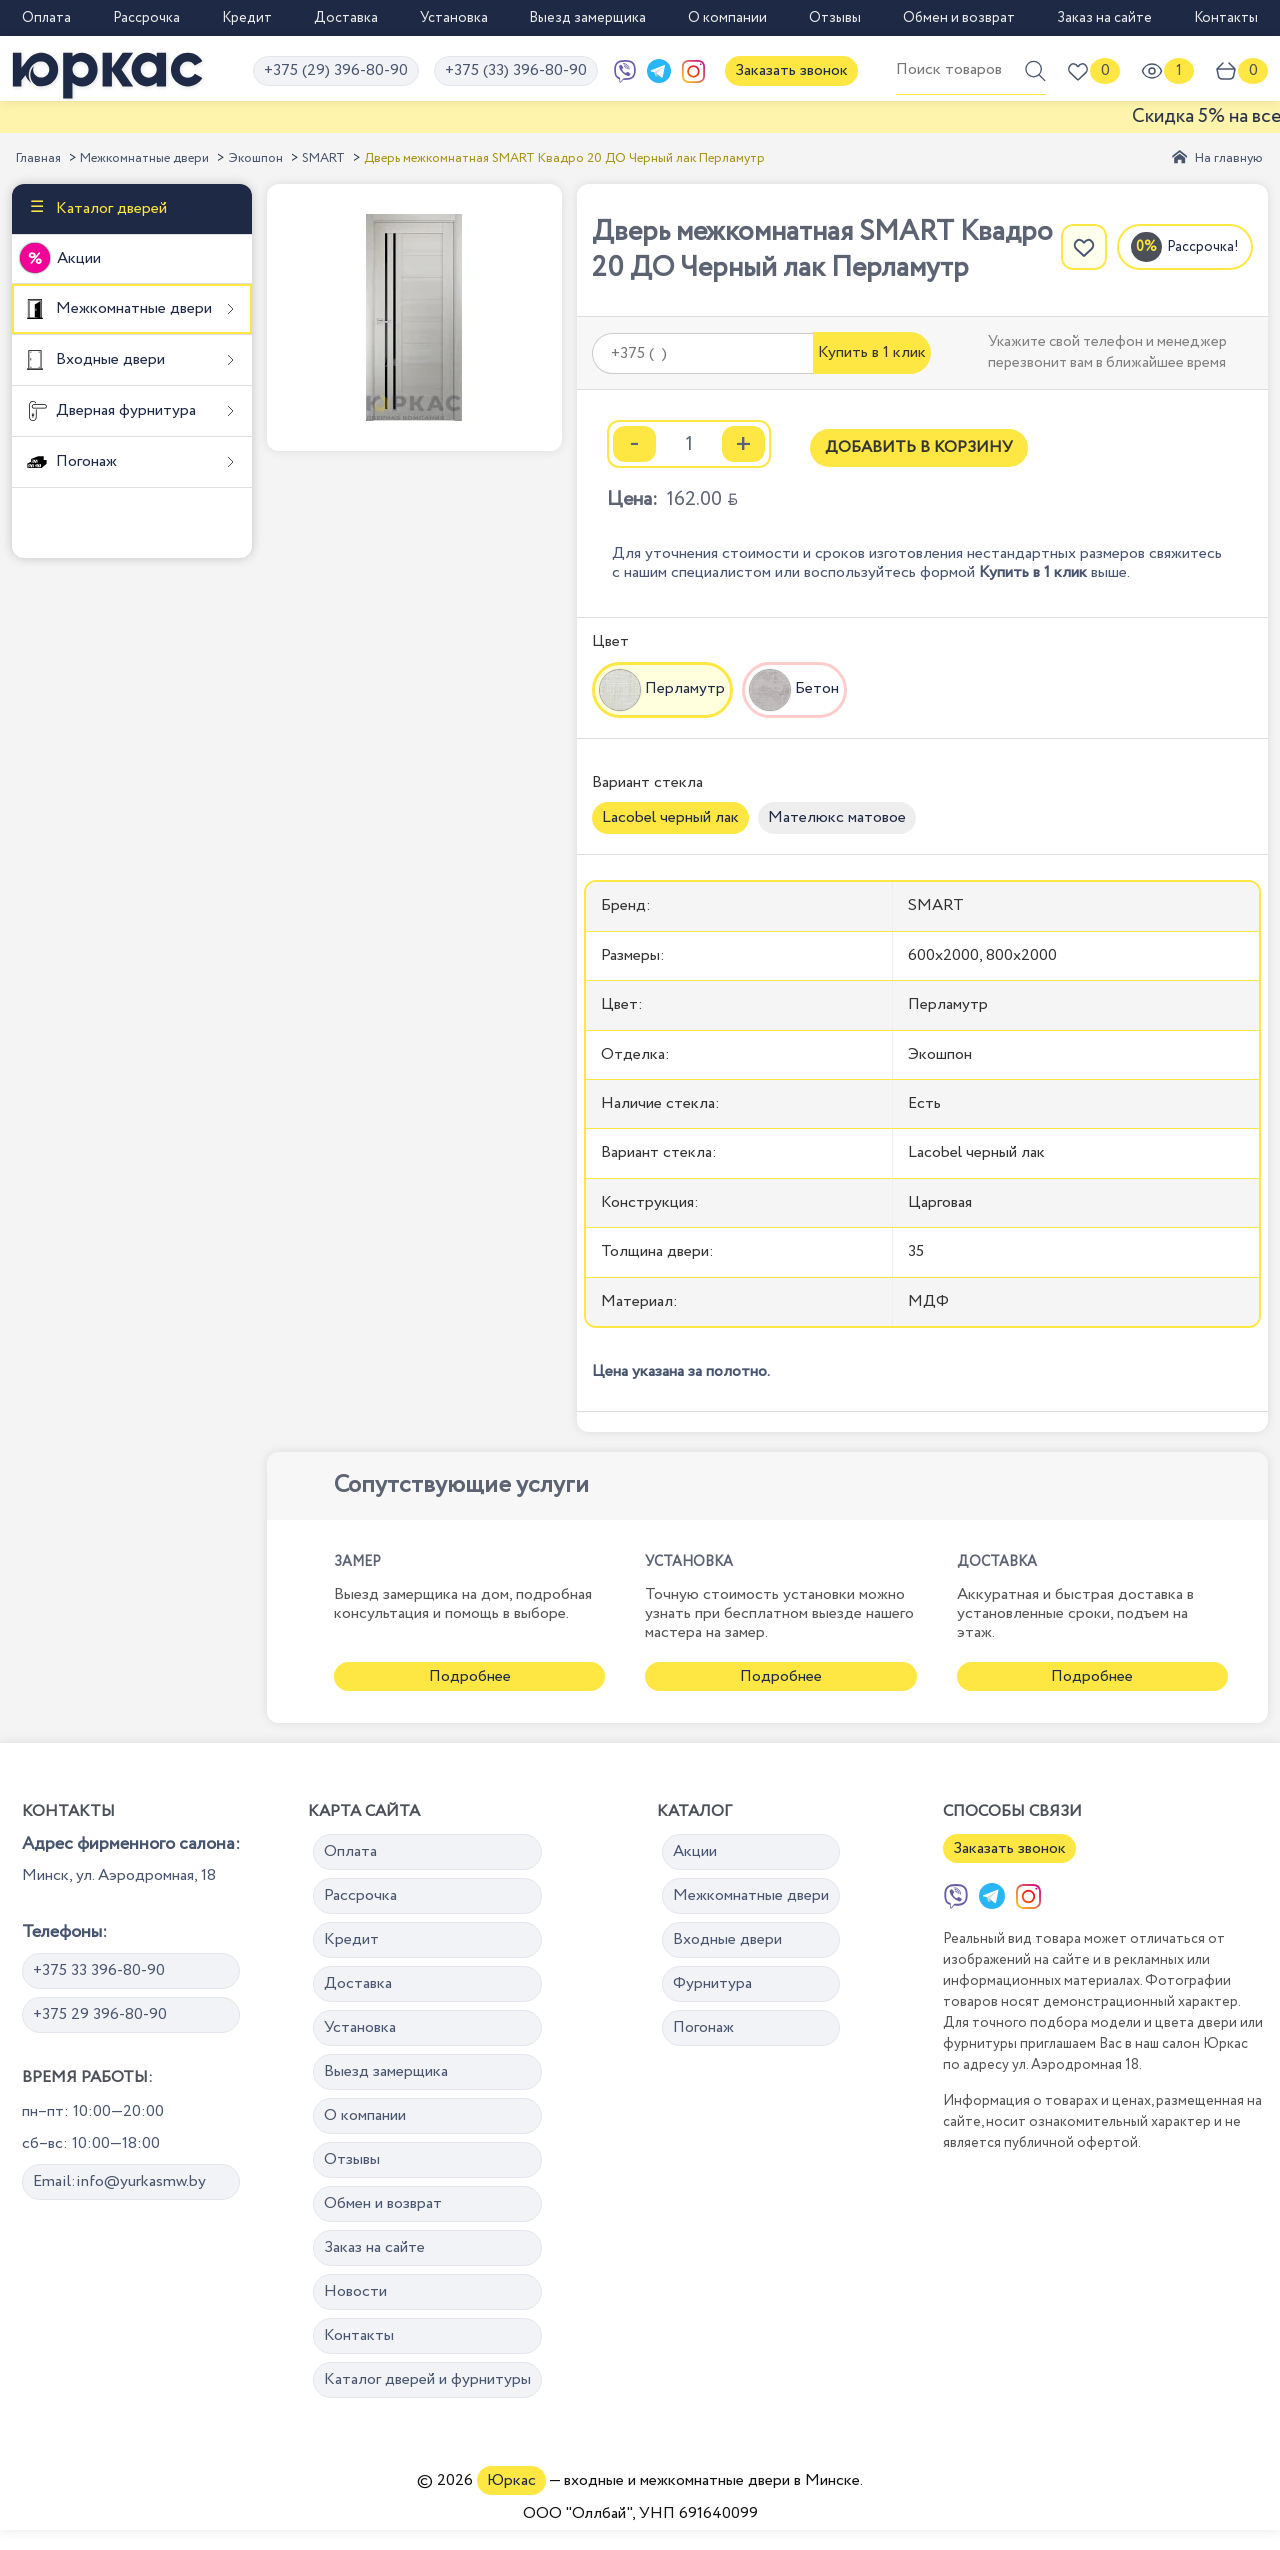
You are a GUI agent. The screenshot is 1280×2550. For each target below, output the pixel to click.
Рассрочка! (1203, 247)
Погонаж (84, 461)
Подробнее (470, 1676)
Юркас (511, 2480)
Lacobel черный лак (670, 817)
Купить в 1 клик (872, 352)
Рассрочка (146, 18)
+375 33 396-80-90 (99, 1970)
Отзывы (835, 18)
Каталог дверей (109, 208)
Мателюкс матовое (837, 817)
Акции (79, 258)
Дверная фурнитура (124, 410)
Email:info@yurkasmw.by (119, 2181)
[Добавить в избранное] (1084, 247)
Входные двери (108, 359)
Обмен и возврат (959, 18)
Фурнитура (712, 1983)
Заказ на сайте (1104, 18)
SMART (323, 158)
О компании (727, 18)
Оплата (46, 18)
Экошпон (255, 158)
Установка (454, 18)
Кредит (247, 18)
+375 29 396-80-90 (100, 2014)
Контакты (1226, 18)
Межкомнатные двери (144, 158)
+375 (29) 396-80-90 (336, 70)
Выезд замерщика (587, 18)
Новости (355, 2291)
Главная (38, 158)
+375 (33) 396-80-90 (516, 70)
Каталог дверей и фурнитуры (427, 2379)
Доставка (346, 18)
